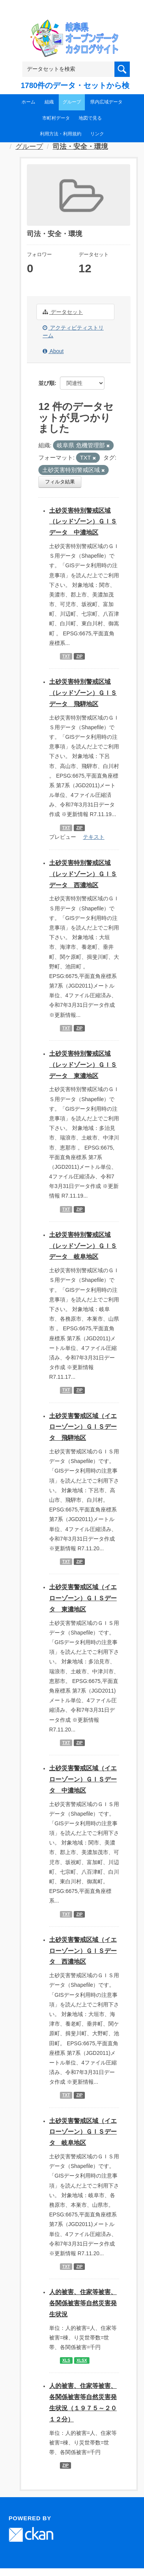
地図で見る (90, 118)
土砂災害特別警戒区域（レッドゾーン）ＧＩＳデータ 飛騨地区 (83, 692)
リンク (97, 134)
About (53, 351)
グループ (72, 102)
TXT (66, 656)
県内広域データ (106, 102)
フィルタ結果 (60, 482)
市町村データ (56, 118)
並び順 (46, 383)
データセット (63, 312)
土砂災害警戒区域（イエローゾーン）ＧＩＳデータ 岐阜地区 (83, 2132)
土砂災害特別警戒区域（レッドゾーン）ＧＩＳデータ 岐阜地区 (83, 1245)
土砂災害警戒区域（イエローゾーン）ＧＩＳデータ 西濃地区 (83, 1950)
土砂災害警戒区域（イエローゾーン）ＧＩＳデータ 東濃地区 (83, 1598)
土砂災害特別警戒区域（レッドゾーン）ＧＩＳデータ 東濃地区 (83, 1064)
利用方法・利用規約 (60, 134)
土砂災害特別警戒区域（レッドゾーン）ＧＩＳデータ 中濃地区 (83, 521)
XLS (66, 2360)
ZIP (79, 656)
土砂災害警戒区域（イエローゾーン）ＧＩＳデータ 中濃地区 (83, 1779)
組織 (49, 102)
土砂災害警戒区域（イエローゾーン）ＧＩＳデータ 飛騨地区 (83, 1427)
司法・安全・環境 (80, 146)
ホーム (28, 102)
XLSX (81, 2360)
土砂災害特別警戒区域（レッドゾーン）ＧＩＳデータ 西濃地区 (83, 874)
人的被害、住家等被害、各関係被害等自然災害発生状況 (83, 2303)
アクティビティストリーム (73, 331)
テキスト (93, 837)
